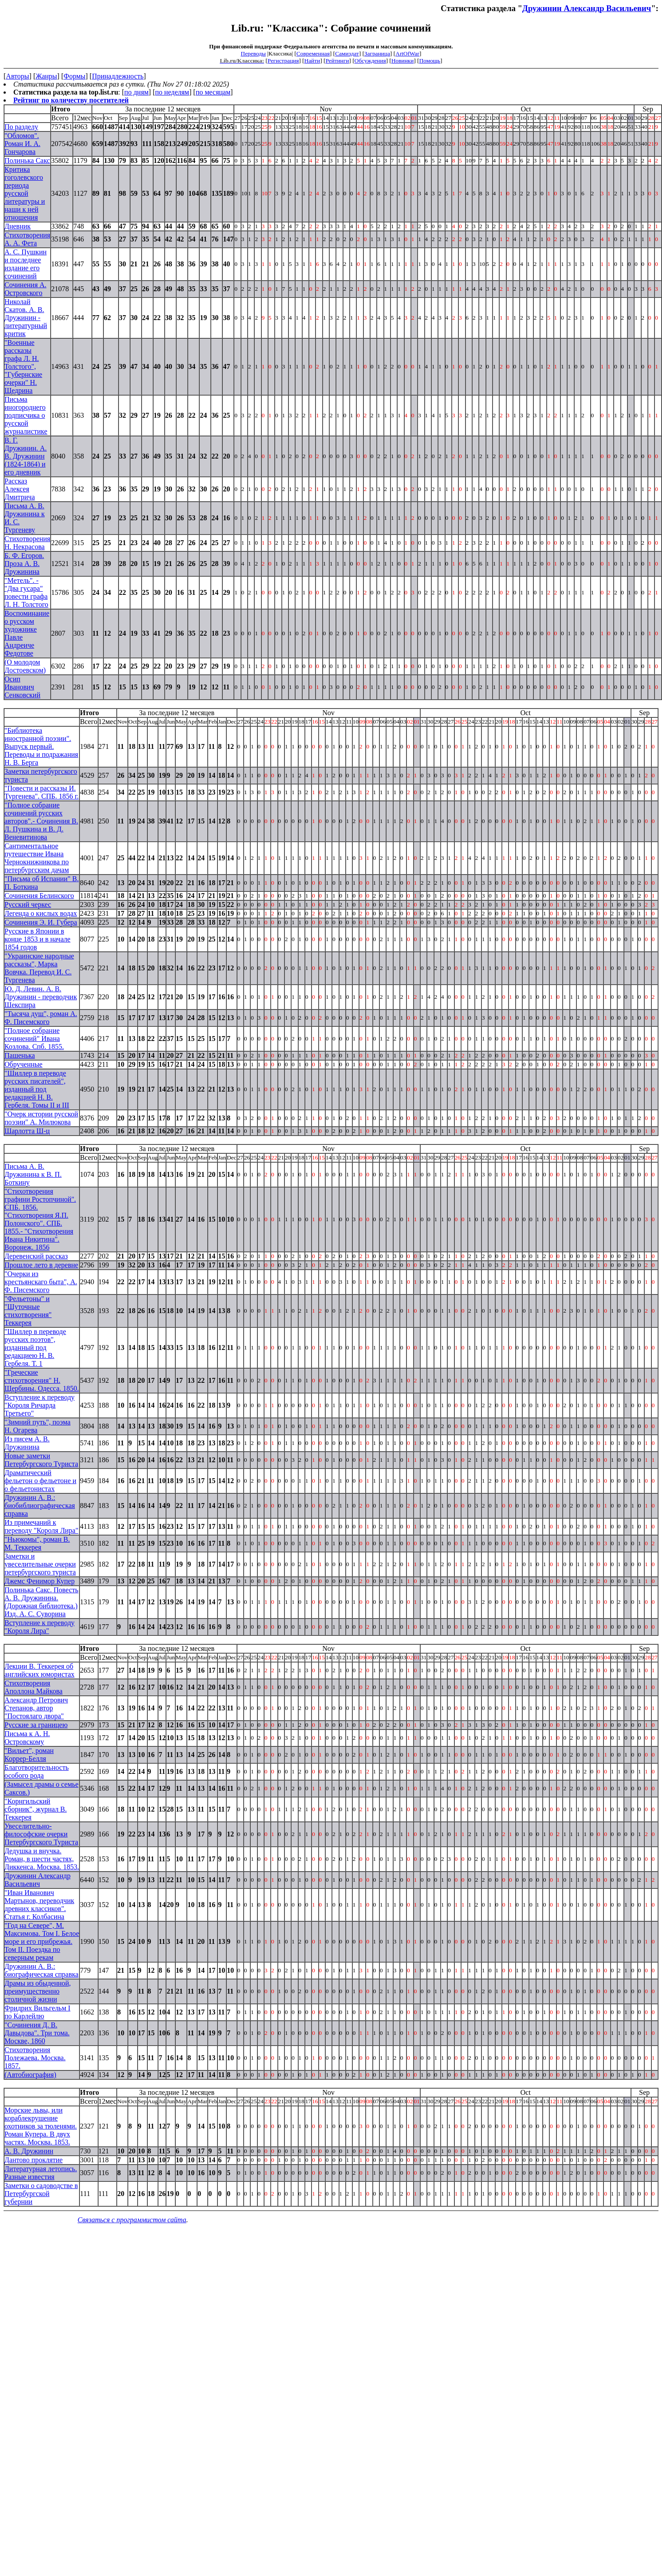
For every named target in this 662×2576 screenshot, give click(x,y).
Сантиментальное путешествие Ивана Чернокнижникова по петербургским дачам (36, 858)
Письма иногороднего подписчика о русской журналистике (25, 415)
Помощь (429, 60)
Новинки (402, 60)
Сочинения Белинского (39, 895)
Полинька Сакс (27, 160)
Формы (74, 76)
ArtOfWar (407, 53)
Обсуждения (370, 60)
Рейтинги (337, 60)
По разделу (21, 127)
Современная (313, 53)
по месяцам (213, 92)
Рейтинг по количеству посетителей (71, 100)
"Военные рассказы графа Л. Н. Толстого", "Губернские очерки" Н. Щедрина (23, 366)
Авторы (17, 76)
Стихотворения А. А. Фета (27, 239)
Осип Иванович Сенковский (22, 687)
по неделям (172, 92)
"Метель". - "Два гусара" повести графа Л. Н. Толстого (26, 592)
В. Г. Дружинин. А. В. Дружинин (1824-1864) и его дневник (25, 456)
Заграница (377, 53)
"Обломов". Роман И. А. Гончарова (22, 143)
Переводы (253, 53)
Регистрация (283, 60)
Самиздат (347, 53)
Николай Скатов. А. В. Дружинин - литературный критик (25, 317)
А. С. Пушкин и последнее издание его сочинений (25, 264)
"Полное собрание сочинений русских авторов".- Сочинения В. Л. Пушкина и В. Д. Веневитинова (41, 821)
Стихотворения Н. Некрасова (27, 542)
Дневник (17, 226)
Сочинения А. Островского (25, 289)
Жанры (46, 76)
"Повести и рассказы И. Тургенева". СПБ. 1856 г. (41, 792)
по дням (136, 92)
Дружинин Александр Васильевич (586, 8)
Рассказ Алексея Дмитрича (19, 489)
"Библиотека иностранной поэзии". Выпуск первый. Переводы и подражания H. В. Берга (41, 746)
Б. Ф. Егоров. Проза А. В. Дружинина (24, 563)
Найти (312, 60)
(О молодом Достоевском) (25, 666)
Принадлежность (117, 76)
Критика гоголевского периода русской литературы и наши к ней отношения (24, 193)
